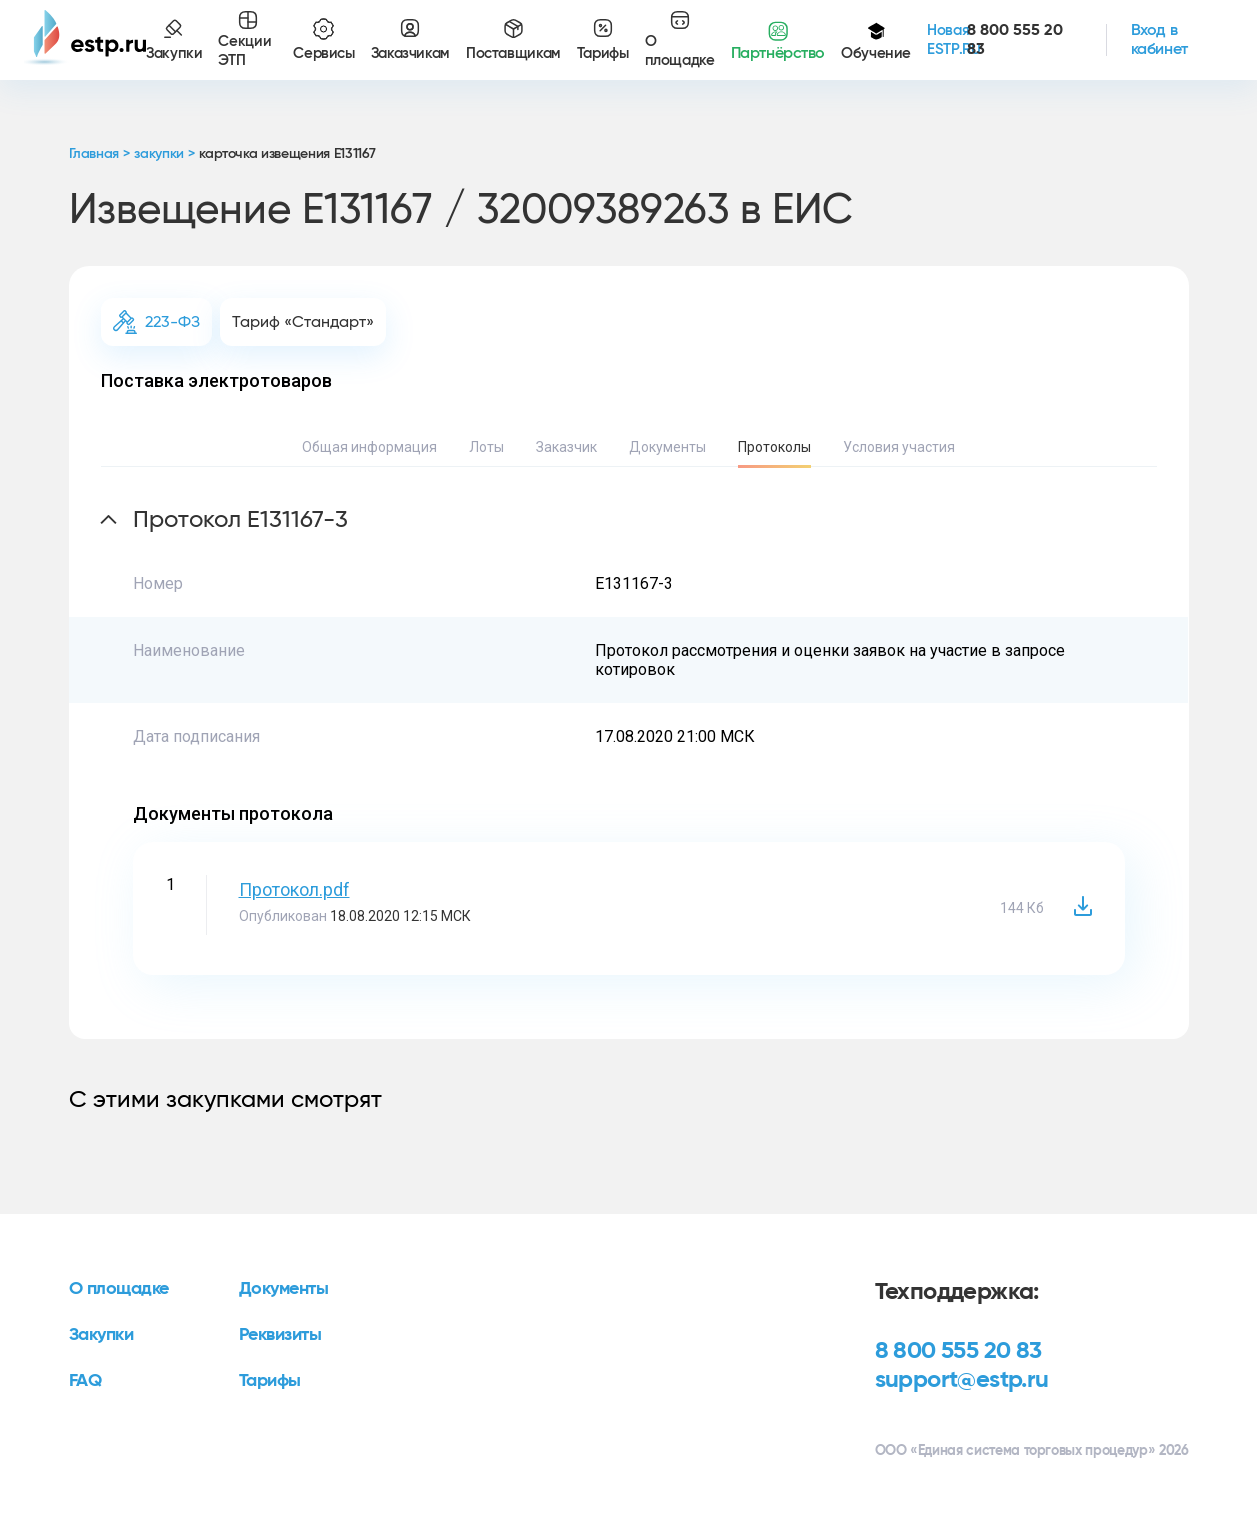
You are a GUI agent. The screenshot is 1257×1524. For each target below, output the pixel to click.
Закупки (101, 1335)
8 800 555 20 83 (958, 1351)
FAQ (85, 1381)
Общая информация (369, 447)
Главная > (99, 154)
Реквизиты (280, 1335)
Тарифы (270, 1381)
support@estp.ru (962, 1380)
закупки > (164, 154)
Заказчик (566, 447)
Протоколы (774, 447)
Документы (667, 447)
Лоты (486, 447)
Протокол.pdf (294, 889)
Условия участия (899, 447)
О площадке (119, 1289)
